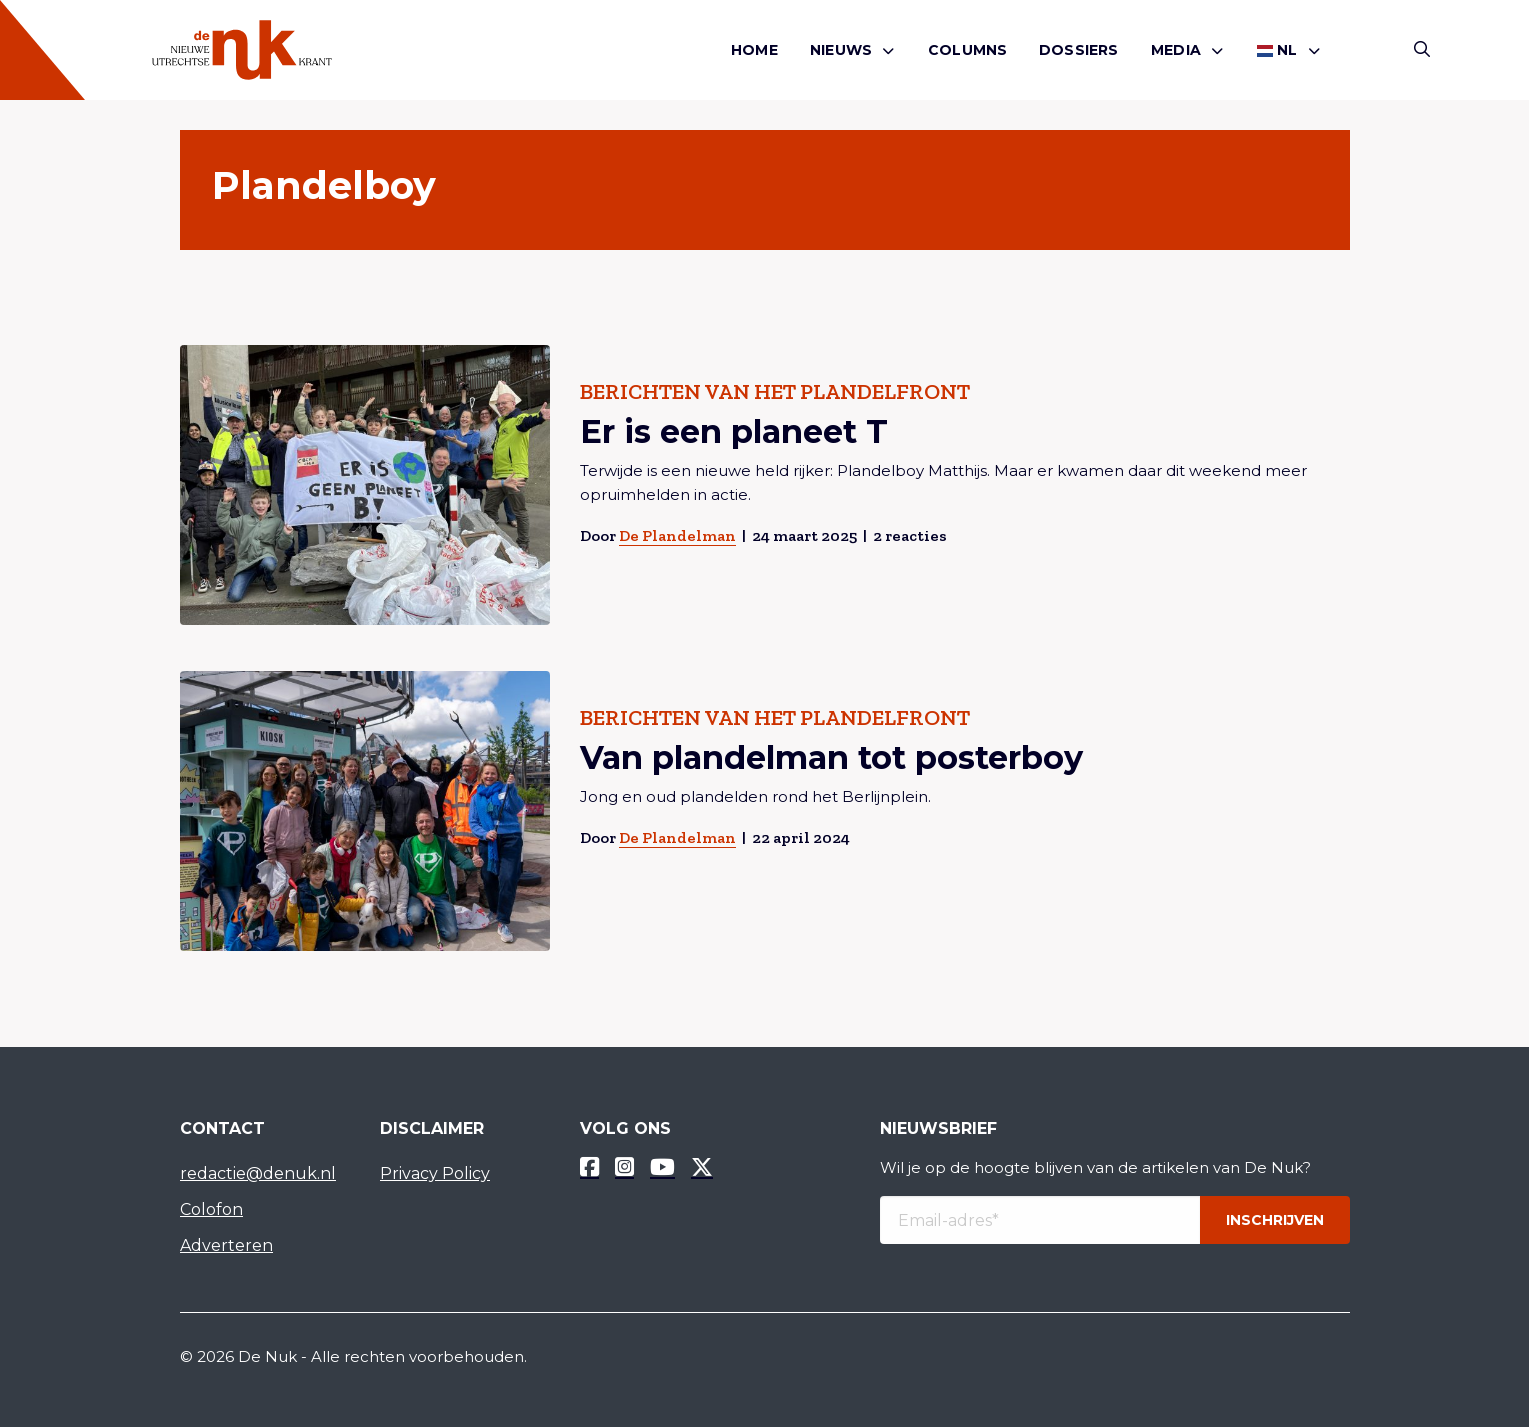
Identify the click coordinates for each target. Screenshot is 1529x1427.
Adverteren (226, 1245)
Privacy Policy (435, 1173)
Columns (967, 50)
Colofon (211, 1209)
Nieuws (841, 50)
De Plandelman (676, 535)
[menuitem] (754, 50)
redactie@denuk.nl (258, 1173)
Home (754, 50)
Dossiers (1079, 50)
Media (1176, 50)
